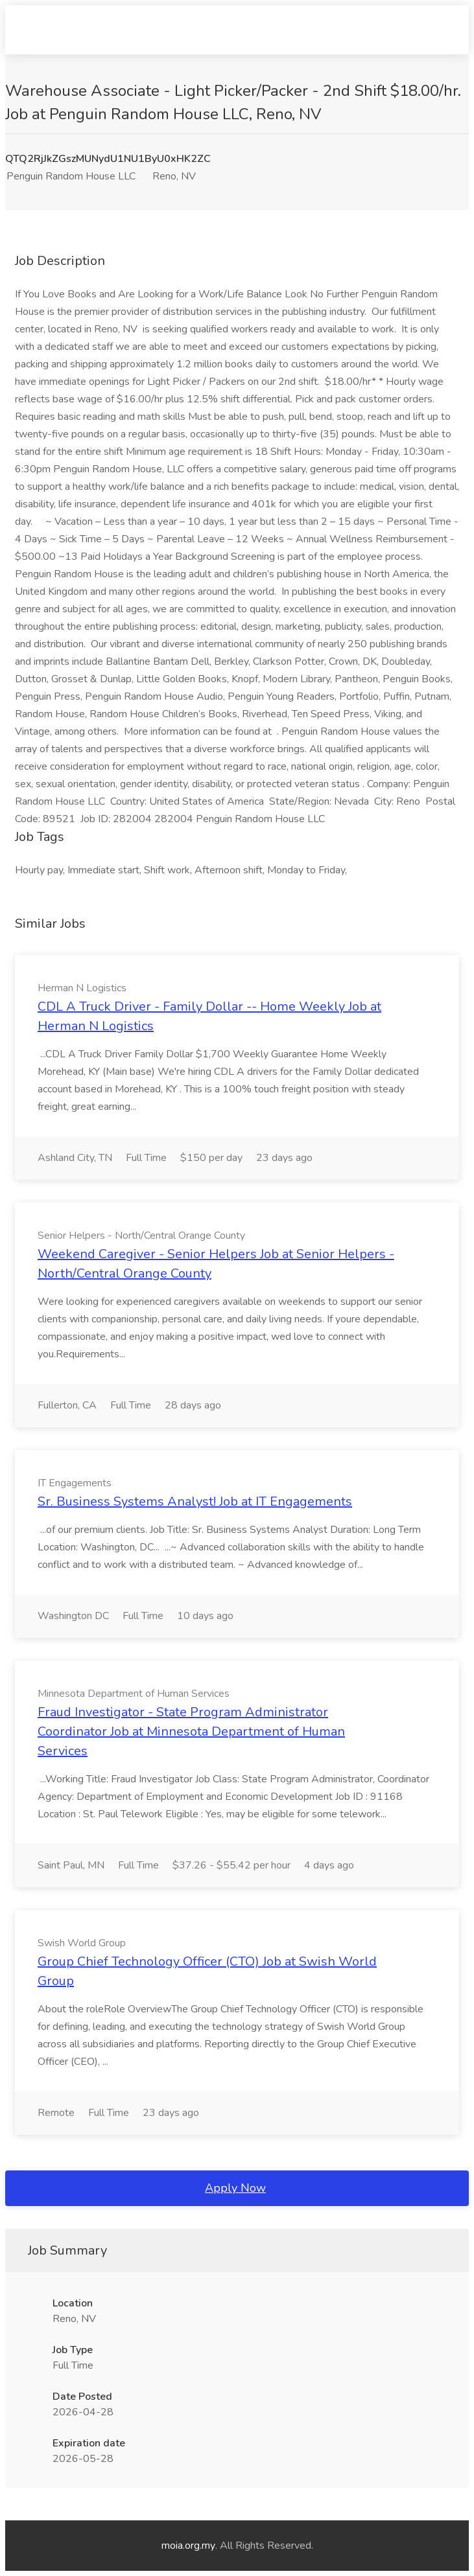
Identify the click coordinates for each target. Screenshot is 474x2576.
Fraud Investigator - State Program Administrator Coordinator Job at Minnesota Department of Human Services (191, 1731)
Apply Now (235, 2188)
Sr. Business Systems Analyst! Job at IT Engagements (195, 1501)
